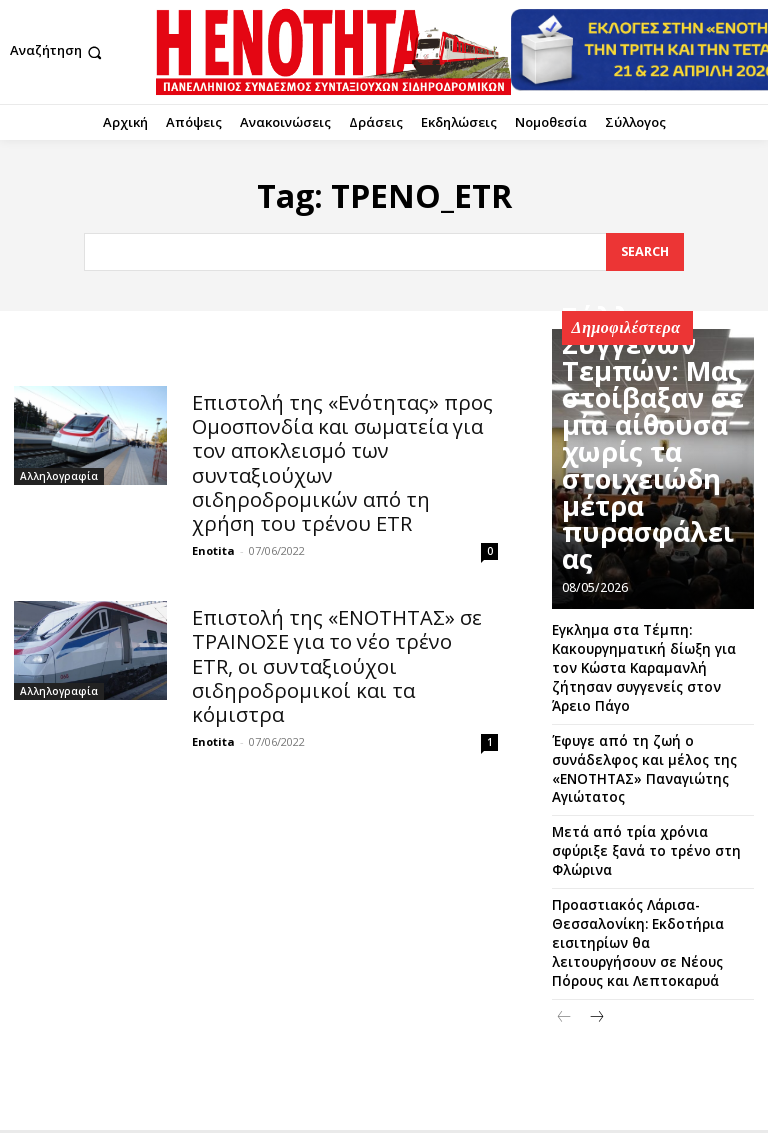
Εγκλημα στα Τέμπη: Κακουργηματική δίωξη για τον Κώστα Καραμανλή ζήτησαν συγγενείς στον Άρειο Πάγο (644, 654)
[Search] (644, 251)
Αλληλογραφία (59, 475)
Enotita (213, 513)
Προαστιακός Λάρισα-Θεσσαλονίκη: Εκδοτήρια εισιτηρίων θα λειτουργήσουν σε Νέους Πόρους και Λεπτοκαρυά (650, 859)
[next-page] (596, 920)
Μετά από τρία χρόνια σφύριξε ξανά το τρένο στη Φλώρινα (644, 792)
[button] (58, 52)
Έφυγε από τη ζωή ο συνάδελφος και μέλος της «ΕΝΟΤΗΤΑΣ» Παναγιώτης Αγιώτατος (651, 731)
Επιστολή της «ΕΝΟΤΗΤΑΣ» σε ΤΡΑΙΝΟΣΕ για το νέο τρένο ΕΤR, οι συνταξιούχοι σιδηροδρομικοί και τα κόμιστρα (340, 612)
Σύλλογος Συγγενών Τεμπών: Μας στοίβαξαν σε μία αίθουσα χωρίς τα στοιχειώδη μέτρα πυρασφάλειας (643, 525)
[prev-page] (564, 920)
